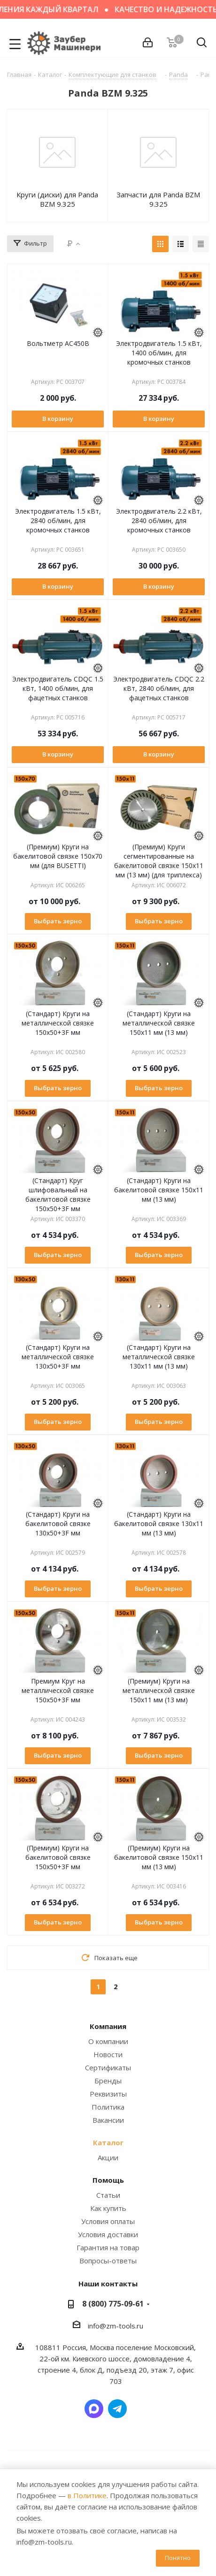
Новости (108, 2054)
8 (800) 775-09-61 (113, 2304)
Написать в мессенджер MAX (94, 2408)
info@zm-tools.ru (115, 2325)
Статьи (108, 2195)
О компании (108, 2041)
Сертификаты (108, 2067)
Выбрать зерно (58, 921)
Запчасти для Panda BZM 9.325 (158, 199)
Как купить (108, 2208)
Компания (108, 2026)
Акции (108, 2157)
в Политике (87, 2495)
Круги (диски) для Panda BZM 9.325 (57, 199)
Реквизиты (108, 2093)
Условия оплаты (108, 2221)
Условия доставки (108, 2234)
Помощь (108, 2180)
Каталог (108, 2142)
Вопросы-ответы (108, 2260)
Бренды (108, 2080)
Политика (108, 2107)
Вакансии (108, 2120)
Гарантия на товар (108, 2247)
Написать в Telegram (117, 2408)
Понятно (178, 2558)
